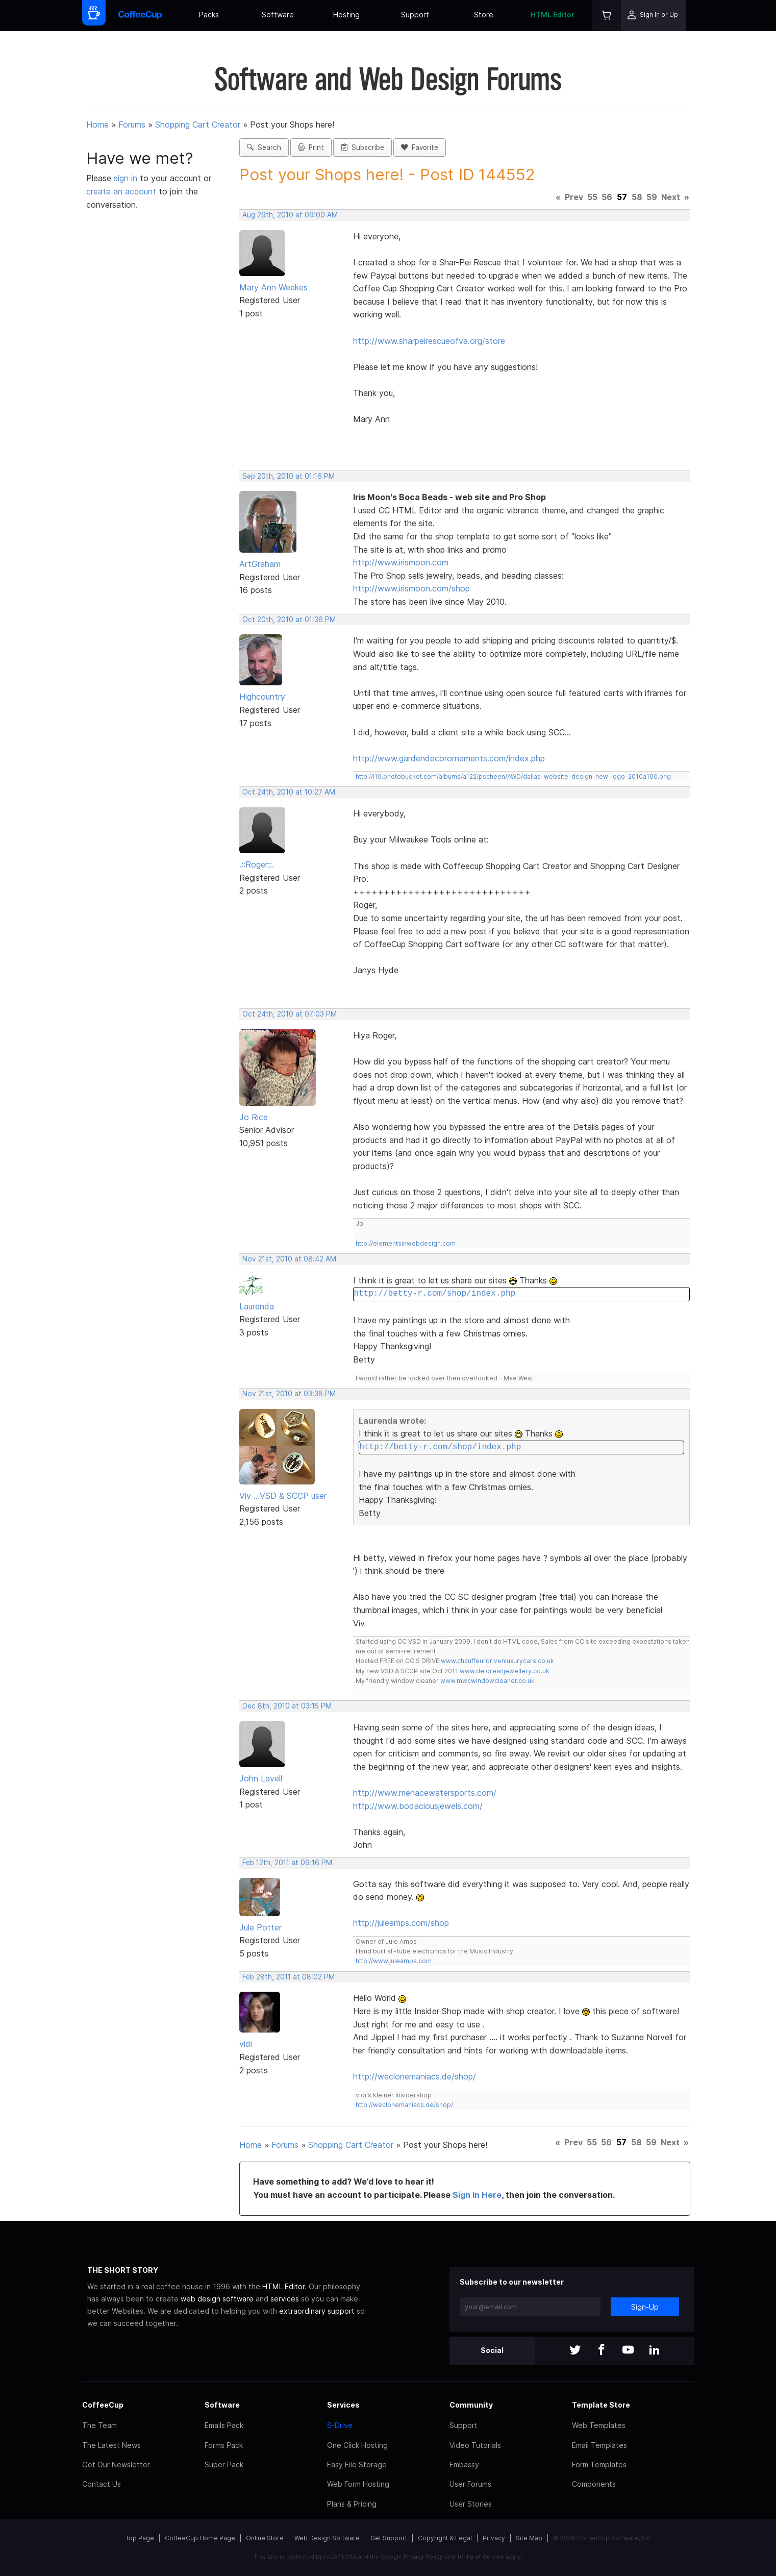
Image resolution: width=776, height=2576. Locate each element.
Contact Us (101, 2484)
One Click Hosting (357, 2445)
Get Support (388, 2538)
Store (483, 14)
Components (594, 2484)
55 (592, 197)
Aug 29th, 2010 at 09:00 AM (290, 215)
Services (343, 2404)
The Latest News (111, 2445)
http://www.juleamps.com (394, 1961)
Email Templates (599, 2445)
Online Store (265, 2538)
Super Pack (224, 2464)
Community (471, 2404)
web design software (217, 2298)
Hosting (346, 14)
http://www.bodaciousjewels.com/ (418, 1806)
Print (311, 147)
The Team (99, 2425)
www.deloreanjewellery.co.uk (504, 1671)
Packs (209, 14)
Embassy (464, 2464)
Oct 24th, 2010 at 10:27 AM (288, 792)
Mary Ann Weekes (273, 287)
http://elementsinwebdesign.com (406, 1243)
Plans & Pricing (352, 2503)
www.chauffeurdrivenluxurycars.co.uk (497, 1661)
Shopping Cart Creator (197, 124)
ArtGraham (260, 564)
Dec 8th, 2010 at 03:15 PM (287, 1706)
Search (264, 147)
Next (670, 197)
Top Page (140, 2538)
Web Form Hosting (358, 2484)
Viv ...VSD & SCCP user (283, 1496)
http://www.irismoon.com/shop (411, 588)
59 (651, 197)
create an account (121, 191)
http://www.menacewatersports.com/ (424, 1793)
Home (97, 124)
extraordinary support (317, 2311)
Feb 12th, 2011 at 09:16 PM (287, 1863)
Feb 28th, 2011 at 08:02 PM (288, 1977)
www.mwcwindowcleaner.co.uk (487, 1681)
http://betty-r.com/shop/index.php (434, 1293)
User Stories (470, 2503)
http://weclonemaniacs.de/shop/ (414, 2076)
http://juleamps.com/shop (401, 1923)
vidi (245, 2044)
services (284, 2298)
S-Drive (340, 2425)
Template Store (601, 2404)
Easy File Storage (357, 2464)
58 (637, 197)
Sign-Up (645, 2306)
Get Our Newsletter (116, 2464)
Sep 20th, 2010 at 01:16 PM (288, 476)
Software (278, 14)
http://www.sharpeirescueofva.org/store (429, 341)
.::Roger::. (256, 864)
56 (607, 197)
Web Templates (598, 2425)
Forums (131, 124)
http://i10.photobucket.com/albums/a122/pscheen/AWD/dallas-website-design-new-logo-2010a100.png (513, 776)
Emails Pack (224, 2425)
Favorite (419, 147)
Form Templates (599, 2464)
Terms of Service (480, 2556)
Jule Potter (260, 1927)
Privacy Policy (423, 2556)
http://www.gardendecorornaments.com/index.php (449, 758)
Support (415, 14)
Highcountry (262, 696)
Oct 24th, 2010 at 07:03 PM (289, 1014)
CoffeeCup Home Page (200, 2538)
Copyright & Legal (445, 2538)
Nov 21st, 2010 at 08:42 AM (289, 1259)
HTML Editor (552, 14)
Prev (574, 197)
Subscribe (362, 147)
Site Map (529, 2538)
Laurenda (256, 1306)
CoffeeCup (102, 2404)
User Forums (470, 2484)
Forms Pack (224, 2445)
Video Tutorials (475, 2445)
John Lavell (260, 1778)
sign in (127, 178)
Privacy (494, 2538)
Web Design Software (327, 2538)
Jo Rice (253, 1117)
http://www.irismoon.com (400, 562)
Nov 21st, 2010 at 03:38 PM (289, 1394)
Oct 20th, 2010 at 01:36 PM (289, 619)
